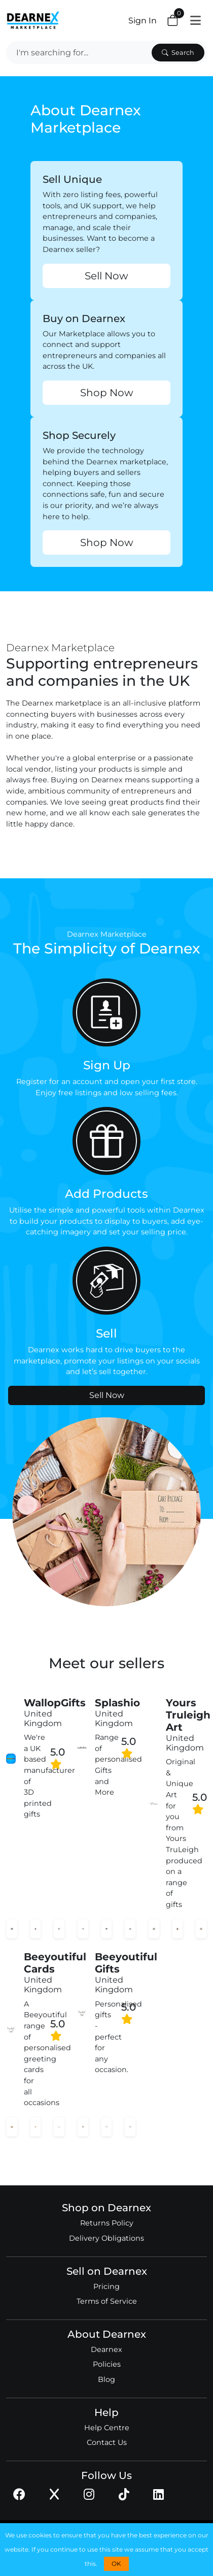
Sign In (142, 20)
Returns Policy (106, 2223)
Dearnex (106, 2349)
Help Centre (106, 2427)
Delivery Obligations (106, 2238)
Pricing (106, 2286)
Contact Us (107, 2442)
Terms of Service (107, 2301)
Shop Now (106, 393)
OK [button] (116, 2563)
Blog (106, 2379)
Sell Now (106, 276)
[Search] (78, 52)
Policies (107, 2364)
